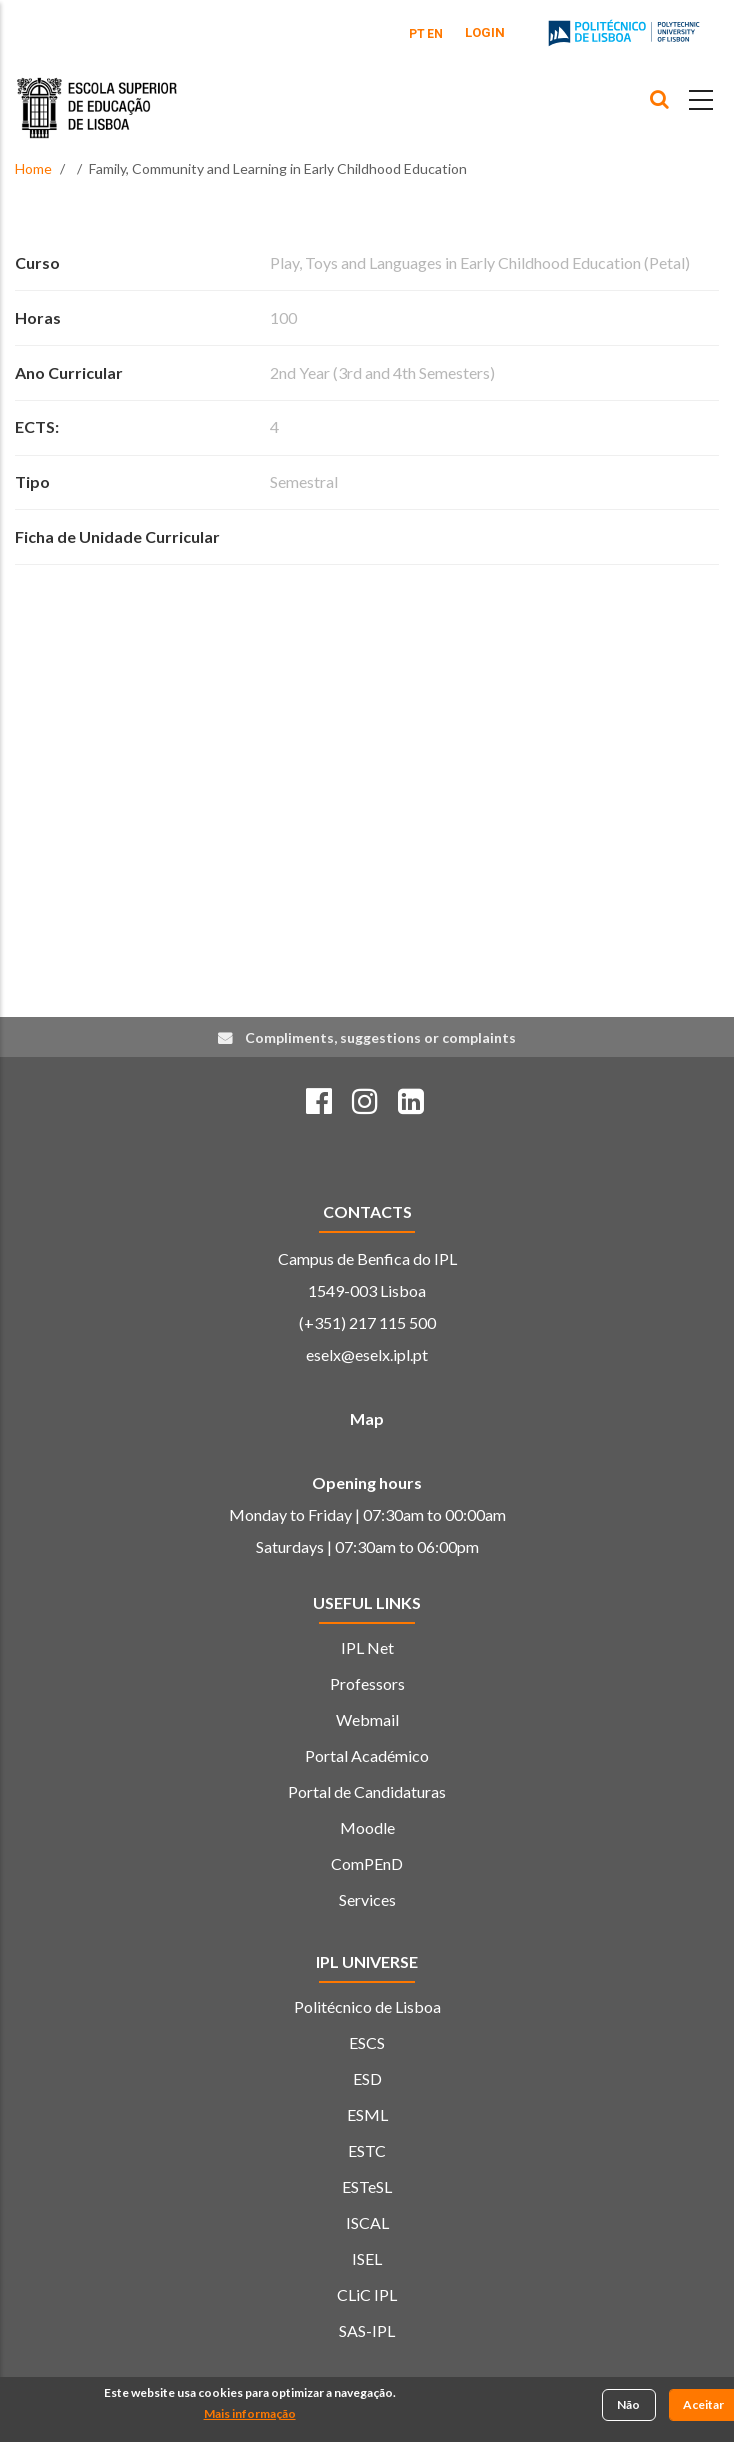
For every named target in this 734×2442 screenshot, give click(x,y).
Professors (367, 1683)
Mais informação (250, 2415)
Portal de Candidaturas (367, 1791)
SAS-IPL (367, 2330)
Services (367, 1899)
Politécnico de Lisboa (367, 2006)
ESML (367, 2114)
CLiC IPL (367, 2294)
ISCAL (367, 2222)
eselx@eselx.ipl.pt (367, 1354)
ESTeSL (367, 2186)
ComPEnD (367, 1863)
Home (33, 168)
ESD (367, 2078)
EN (435, 34)
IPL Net (367, 1647)
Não (628, 2406)
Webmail (367, 1719)
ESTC (367, 2150)
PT (417, 34)
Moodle (367, 1827)
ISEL (367, 2258)
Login (485, 32)
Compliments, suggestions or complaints (380, 1037)
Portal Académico (367, 1755)
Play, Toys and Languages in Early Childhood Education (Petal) (480, 262)
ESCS (367, 2042)
